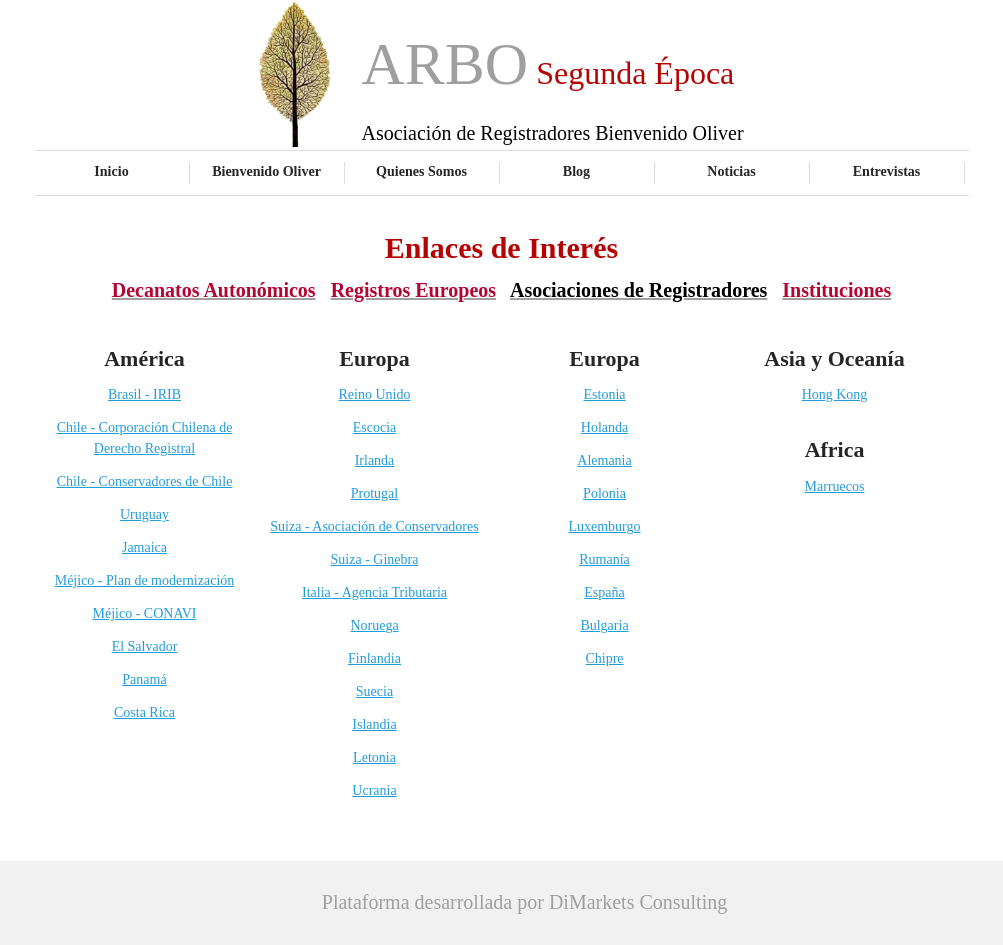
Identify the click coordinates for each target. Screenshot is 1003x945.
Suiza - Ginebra (375, 559)
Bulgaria (604, 625)
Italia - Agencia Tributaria (374, 592)
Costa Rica (144, 712)
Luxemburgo (604, 526)
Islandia (374, 724)
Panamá (144, 679)
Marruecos (835, 486)
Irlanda (375, 460)
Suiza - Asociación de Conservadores (374, 526)
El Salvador (145, 646)
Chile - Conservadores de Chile (145, 481)
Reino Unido (375, 394)
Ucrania (374, 790)
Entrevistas (887, 171)
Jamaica (144, 547)
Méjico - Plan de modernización (145, 580)
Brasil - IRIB (144, 394)
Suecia (374, 691)
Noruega (374, 625)
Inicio (111, 171)
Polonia (604, 493)
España (604, 592)
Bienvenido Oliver (266, 171)
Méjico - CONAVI (145, 613)
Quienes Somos (421, 171)
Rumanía (604, 559)
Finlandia (374, 658)
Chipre (604, 658)
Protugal (374, 493)
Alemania (604, 460)
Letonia (374, 757)
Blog (576, 171)
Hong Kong (835, 394)
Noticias (731, 171)
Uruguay (144, 514)
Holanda (604, 427)
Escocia (375, 427)
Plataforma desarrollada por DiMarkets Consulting (524, 902)
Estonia (605, 394)
